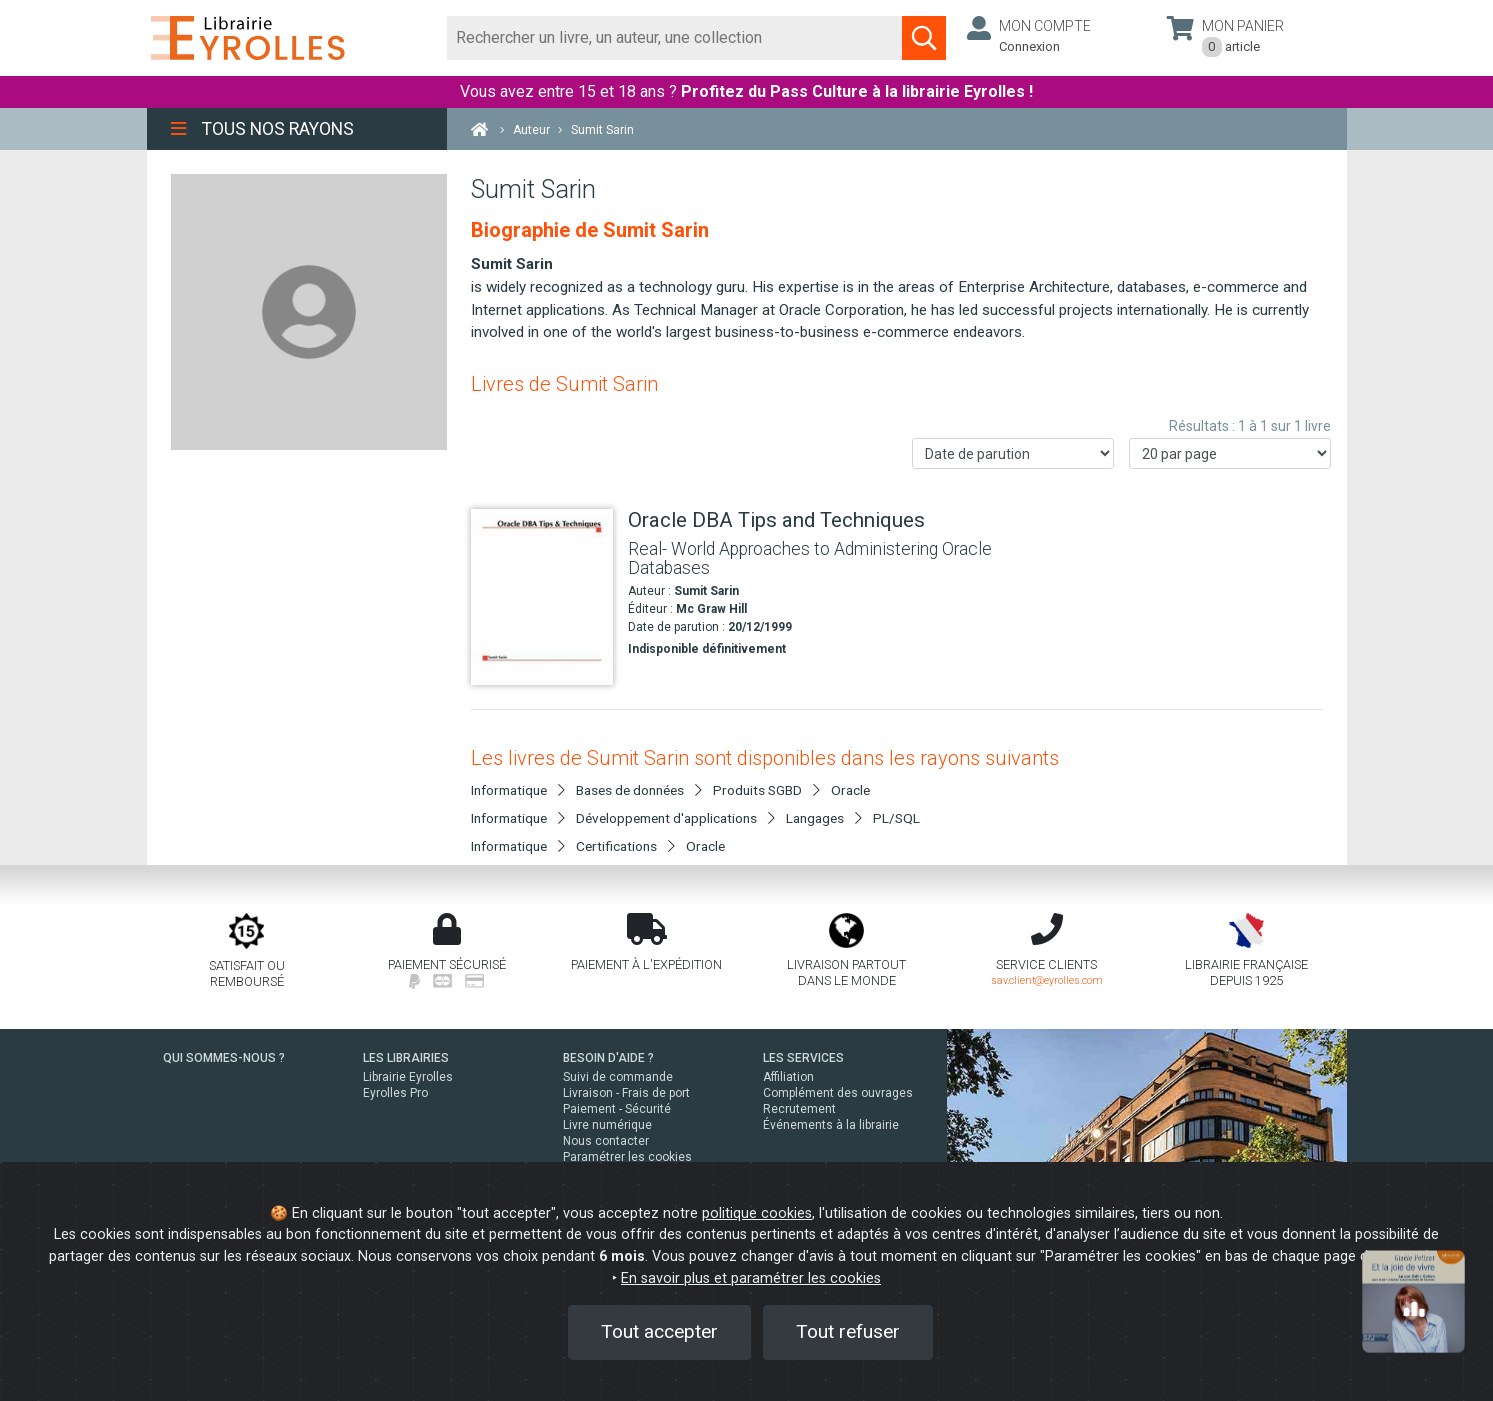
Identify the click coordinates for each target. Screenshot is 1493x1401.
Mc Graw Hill (711, 609)
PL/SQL (896, 818)
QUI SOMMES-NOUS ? (224, 1058)
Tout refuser (848, 1331)
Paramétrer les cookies (627, 1157)
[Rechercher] (675, 38)
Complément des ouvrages (838, 1093)
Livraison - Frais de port (626, 1093)
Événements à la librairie (831, 1125)
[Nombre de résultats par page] (1230, 453)
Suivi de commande (618, 1077)
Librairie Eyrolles (408, 1077)
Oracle (850, 790)
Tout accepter (659, 1331)
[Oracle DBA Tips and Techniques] (542, 596)
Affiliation (788, 1077)
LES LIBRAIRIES (406, 1058)
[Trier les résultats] (1013, 453)
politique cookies (757, 1213)
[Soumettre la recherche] (924, 38)
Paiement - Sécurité (617, 1109)
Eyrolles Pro (395, 1093)
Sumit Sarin (706, 591)
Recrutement (799, 1109)
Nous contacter (606, 1141)
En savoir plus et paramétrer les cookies (751, 1278)
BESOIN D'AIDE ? (608, 1058)
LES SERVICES (803, 1058)
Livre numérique (607, 1125)
